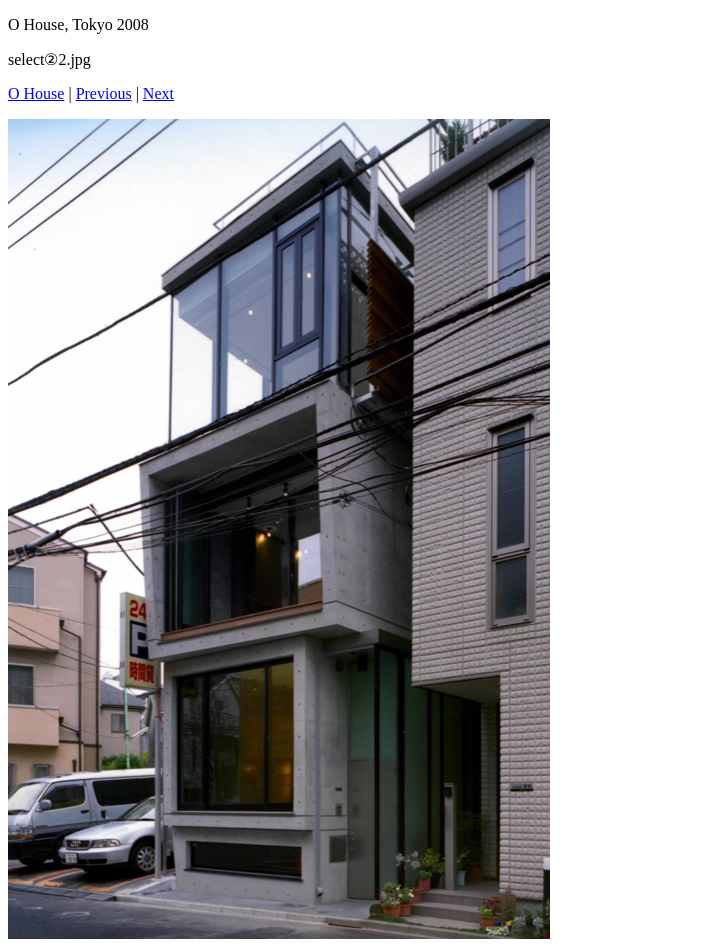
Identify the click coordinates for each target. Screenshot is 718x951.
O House (36, 93)
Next (158, 93)
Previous (104, 93)
